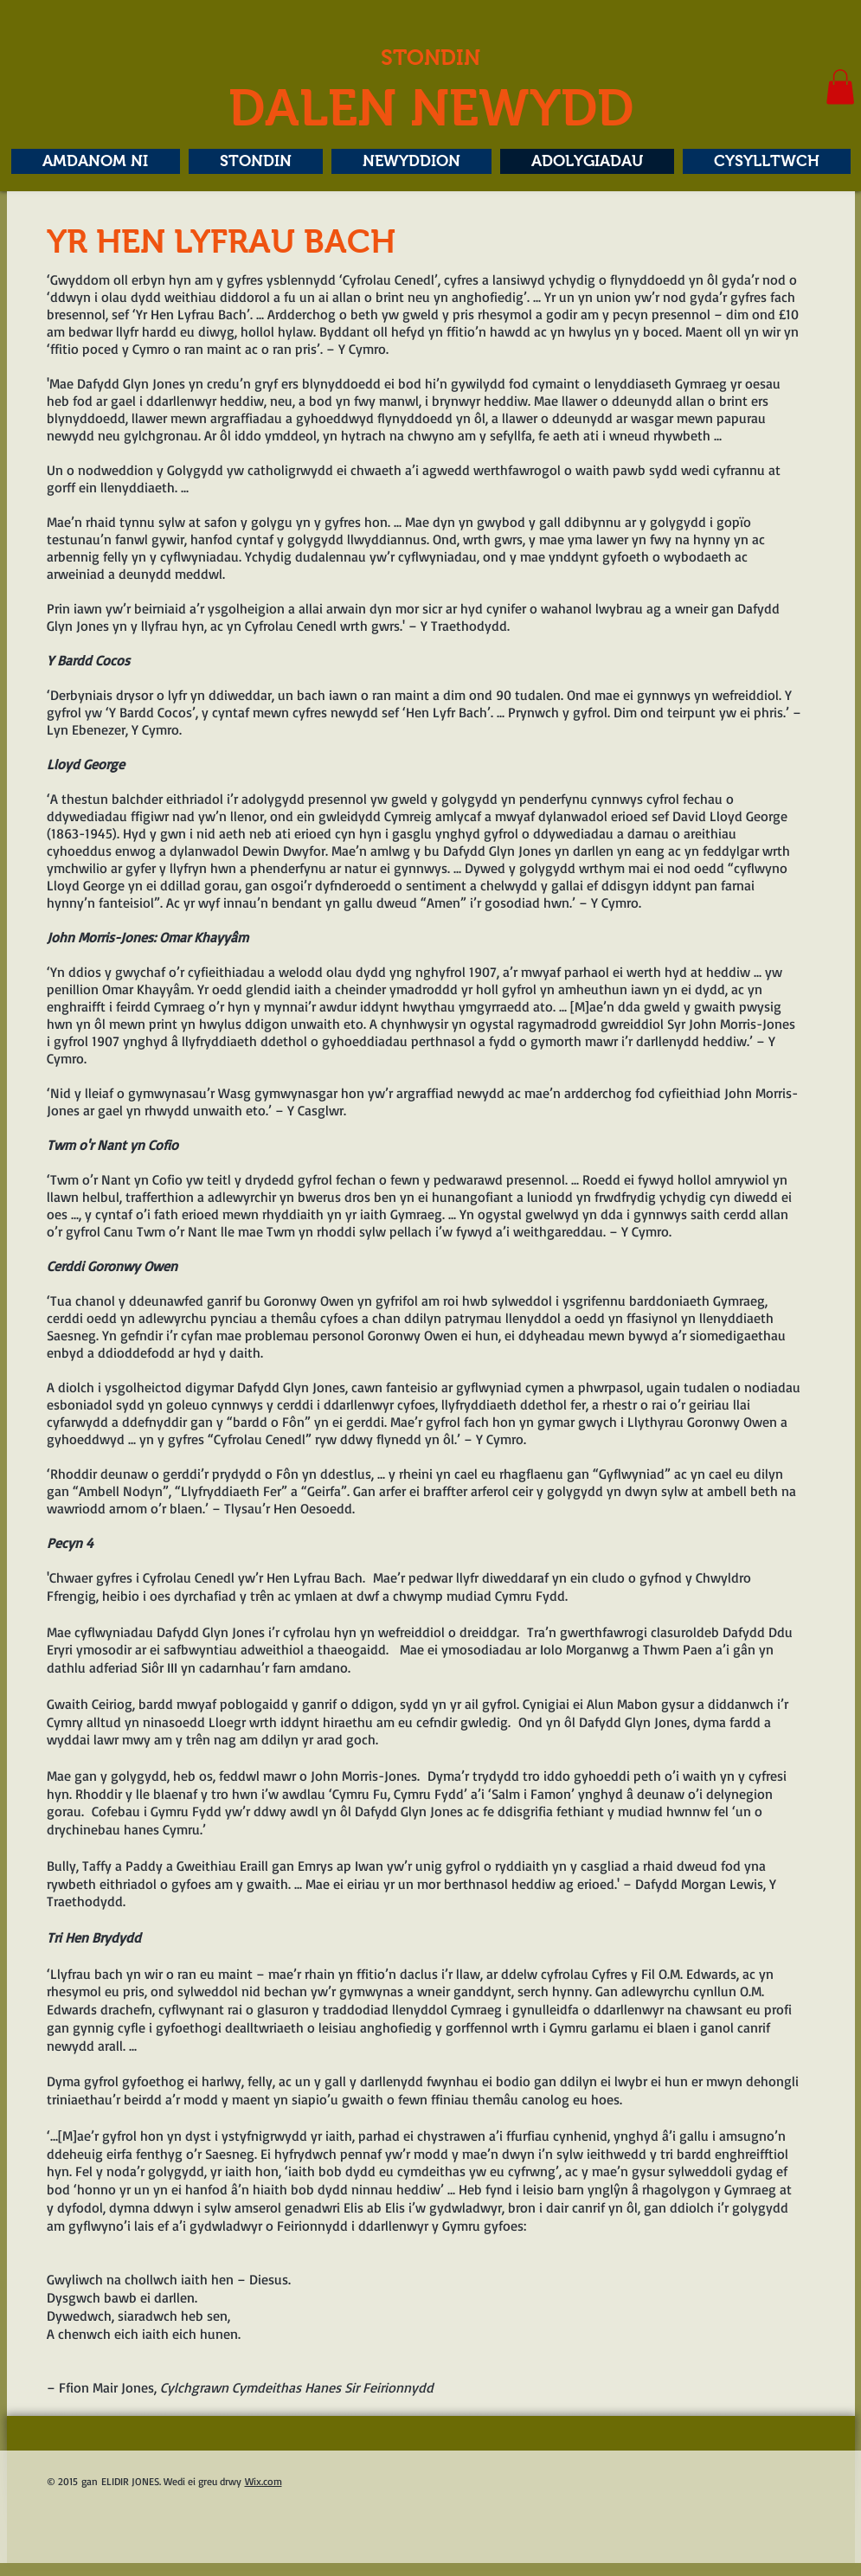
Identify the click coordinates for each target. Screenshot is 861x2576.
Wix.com (263, 2481)
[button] (840, 87)
